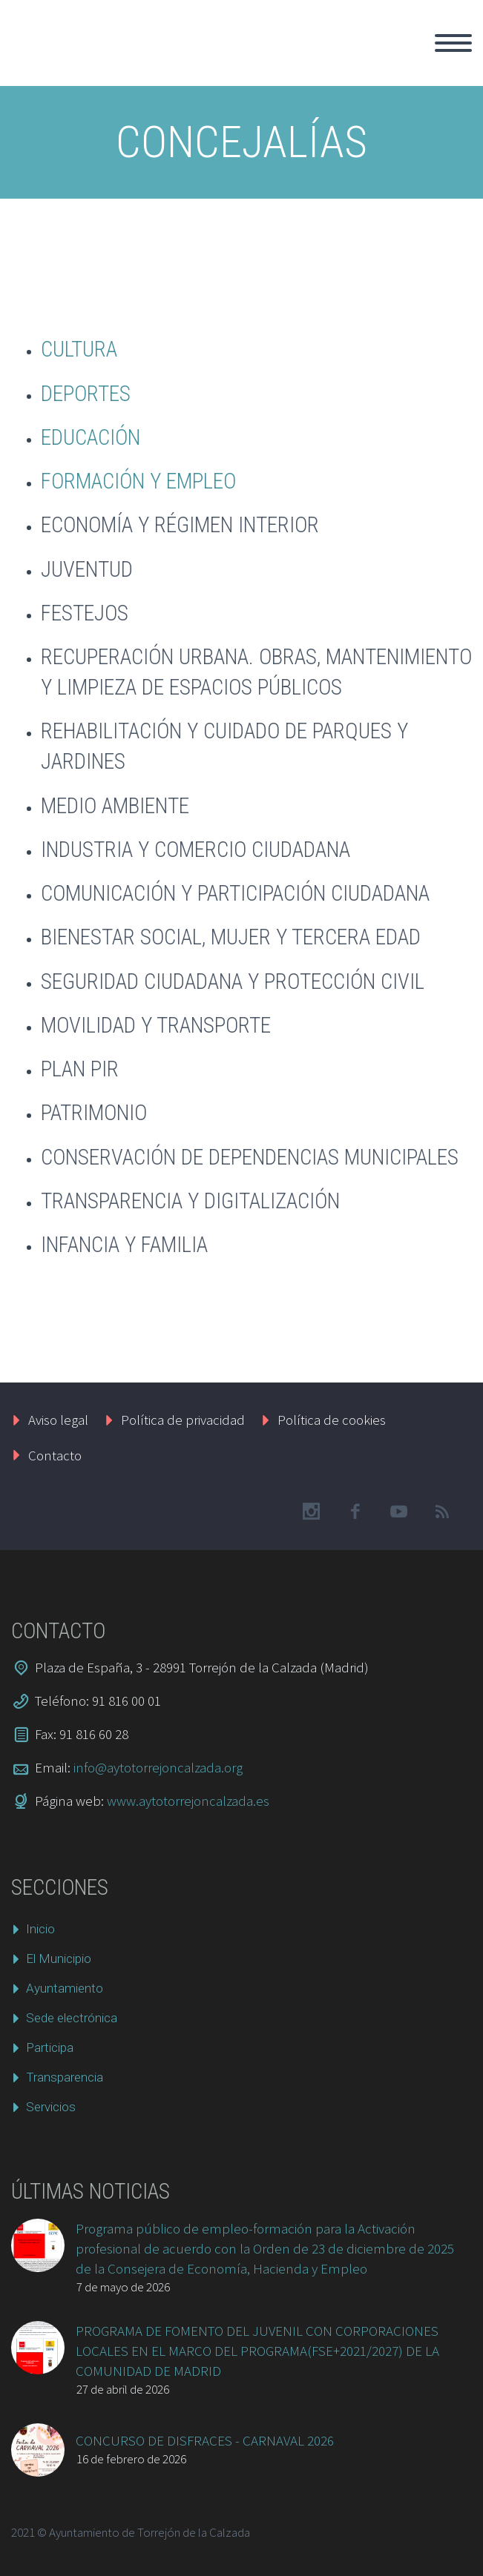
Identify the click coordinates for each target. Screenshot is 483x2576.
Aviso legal (58, 1419)
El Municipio (58, 1958)
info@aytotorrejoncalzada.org (158, 1767)
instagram (311, 1511)
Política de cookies (331, 1419)
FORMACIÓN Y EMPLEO (138, 481)
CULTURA (79, 349)
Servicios (51, 2106)
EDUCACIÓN (90, 437)
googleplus (398, 1511)
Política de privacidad (183, 1419)
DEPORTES (86, 393)
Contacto (55, 1455)
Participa (49, 2047)
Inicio (40, 1928)
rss (442, 1511)
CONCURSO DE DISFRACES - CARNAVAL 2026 (205, 2440)
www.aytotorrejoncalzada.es (188, 1801)
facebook (355, 1511)
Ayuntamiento (64, 1988)
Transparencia (64, 2077)
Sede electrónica (71, 2017)
